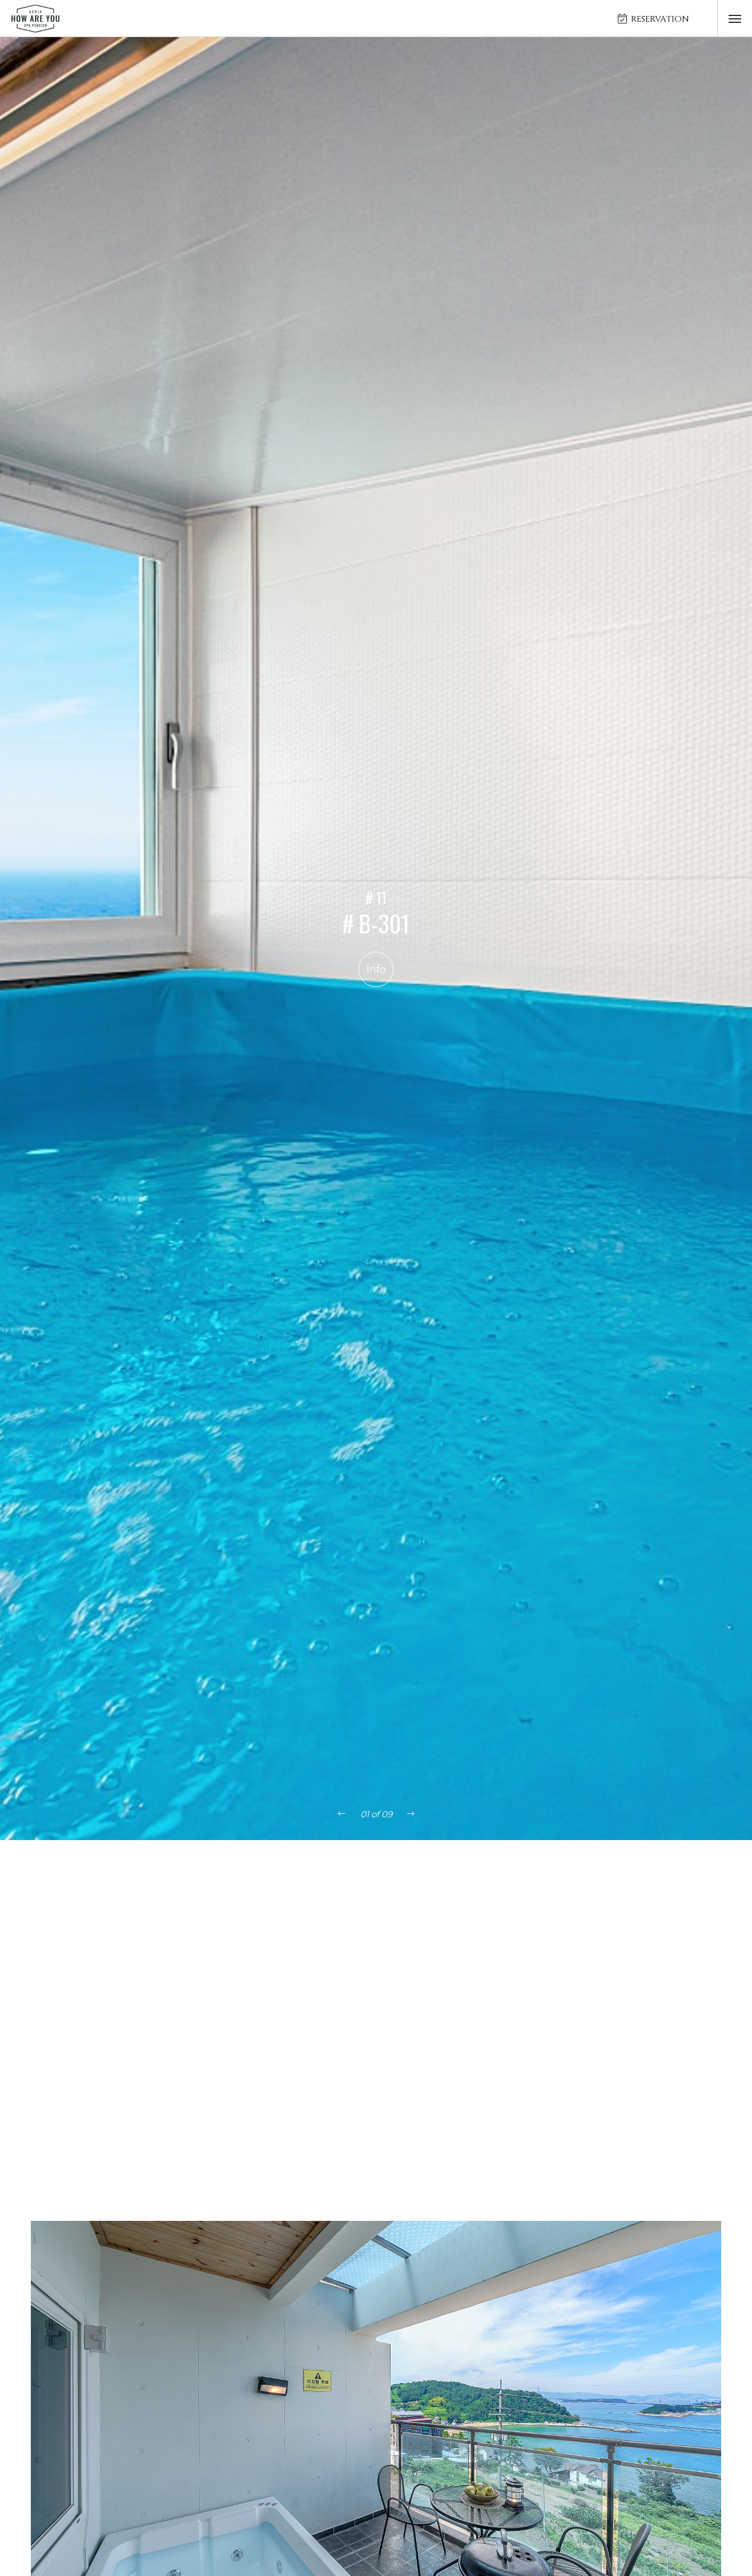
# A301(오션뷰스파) (242, 1924)
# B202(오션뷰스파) (518, 1924)
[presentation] (342, 1813)
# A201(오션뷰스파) (57, 1924)
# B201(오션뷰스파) (426, 1924)
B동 (431, 1884)
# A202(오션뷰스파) (149, 1924)
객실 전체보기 (337, 1884)
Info (376, 969)
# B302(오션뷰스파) (701, 1924)
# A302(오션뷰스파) (334, 1924)
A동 (394, 1884)
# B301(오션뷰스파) (609, 1924)
